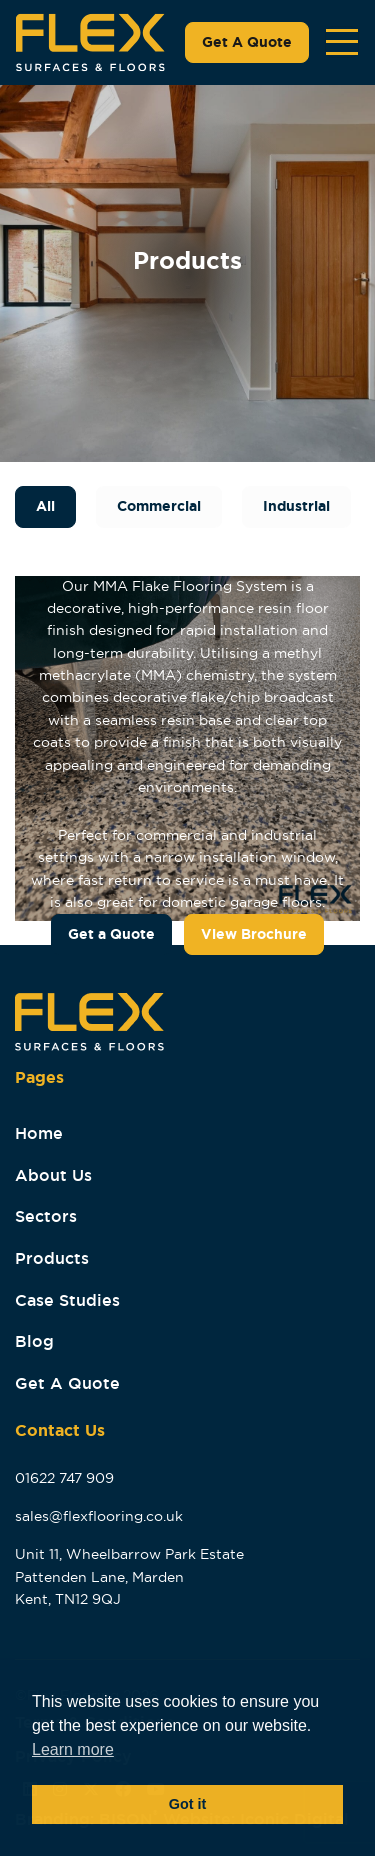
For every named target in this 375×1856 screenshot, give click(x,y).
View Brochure (254, 934)
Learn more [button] (73, 1749)
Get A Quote (247, 42)
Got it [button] (188, 1804)
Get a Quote (111, 934)
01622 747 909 (64, 1478)
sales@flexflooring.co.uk (99, 1516)
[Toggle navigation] (342, 42)
